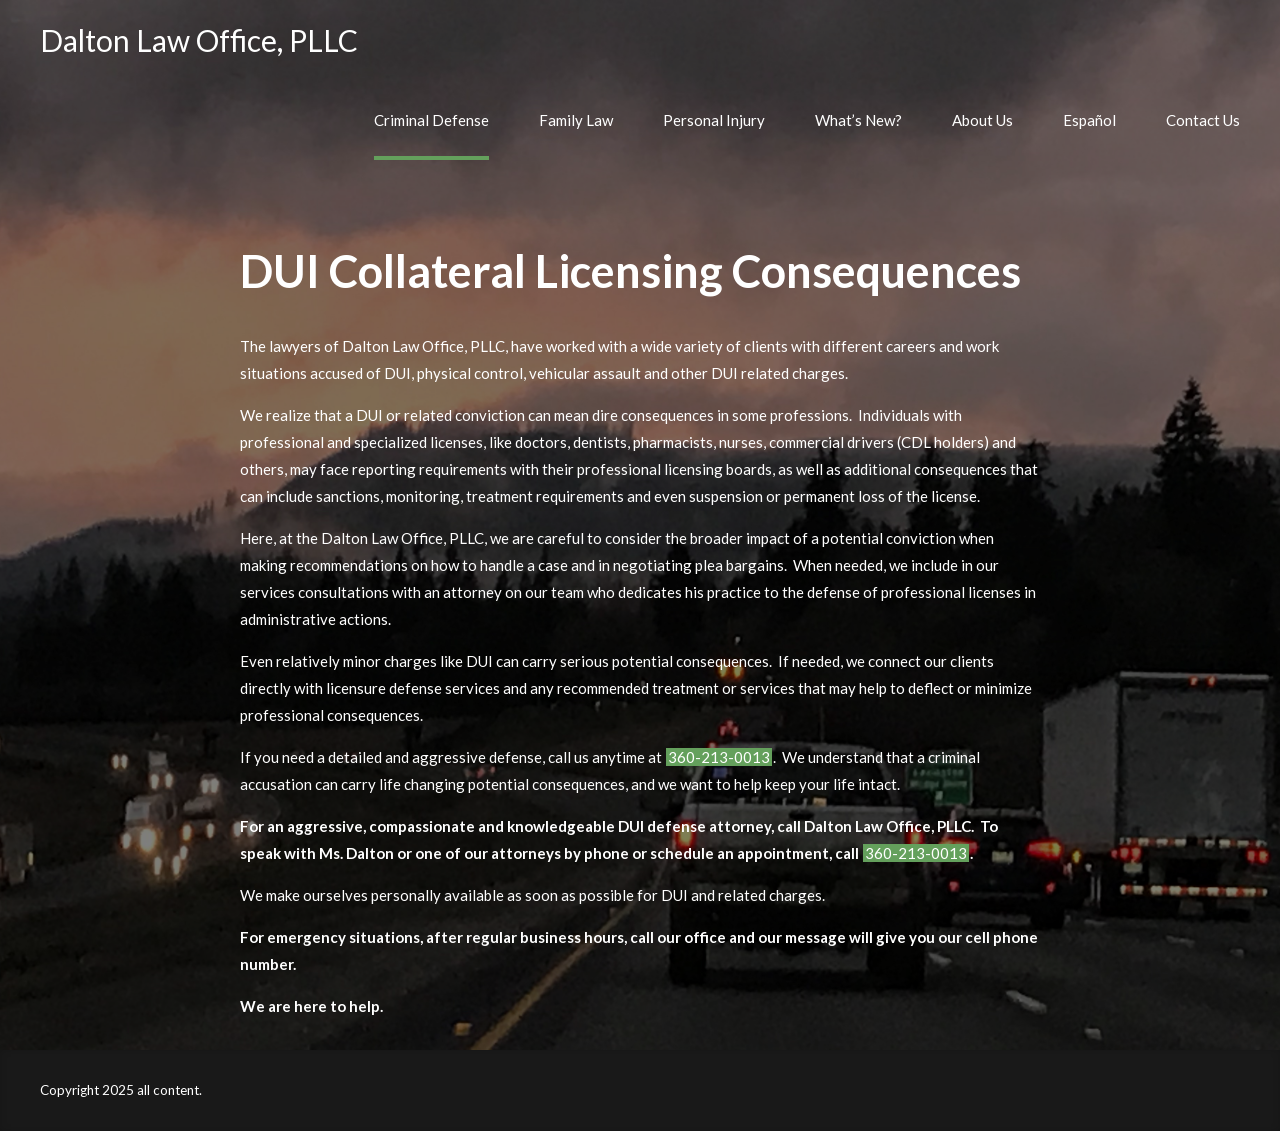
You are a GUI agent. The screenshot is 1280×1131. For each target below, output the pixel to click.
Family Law (576, 120)
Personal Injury (714, 120)
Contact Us (1203, 120)
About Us (982, 120)
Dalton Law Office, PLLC (199, 40)
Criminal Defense (431, 120)
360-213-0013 (719, 757)
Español (1089, 120)
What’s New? (858, 120)
